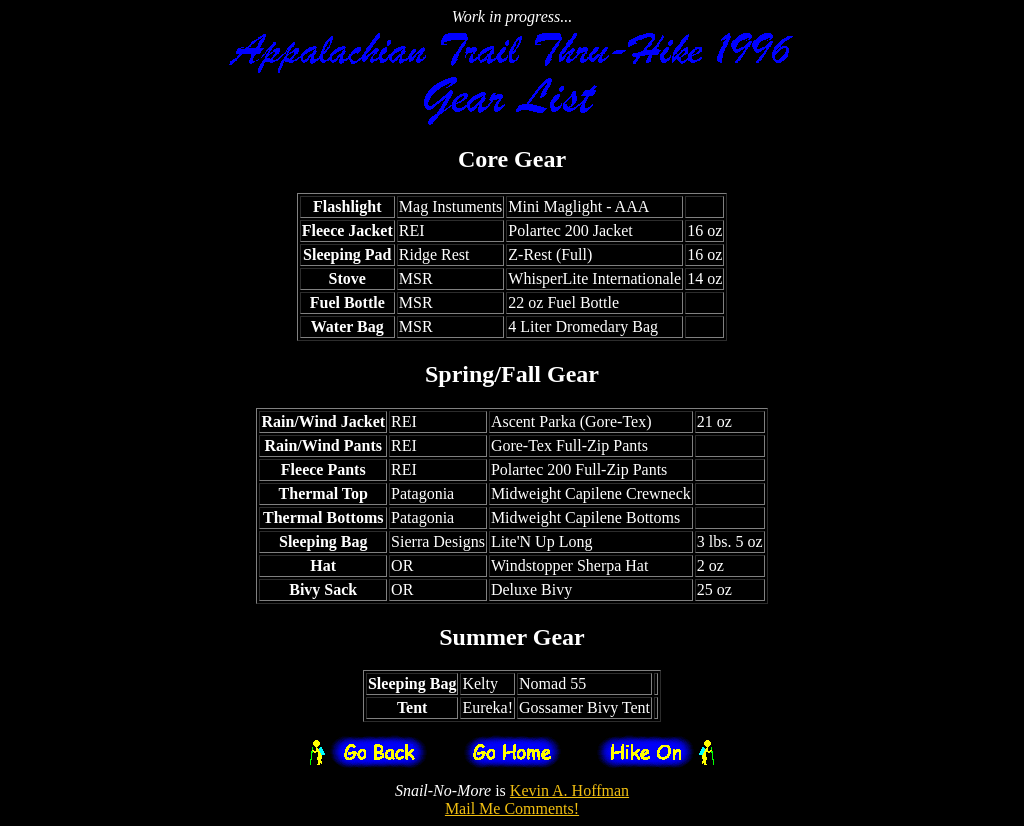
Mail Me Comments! (512, 808)
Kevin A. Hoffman (569, 790)
